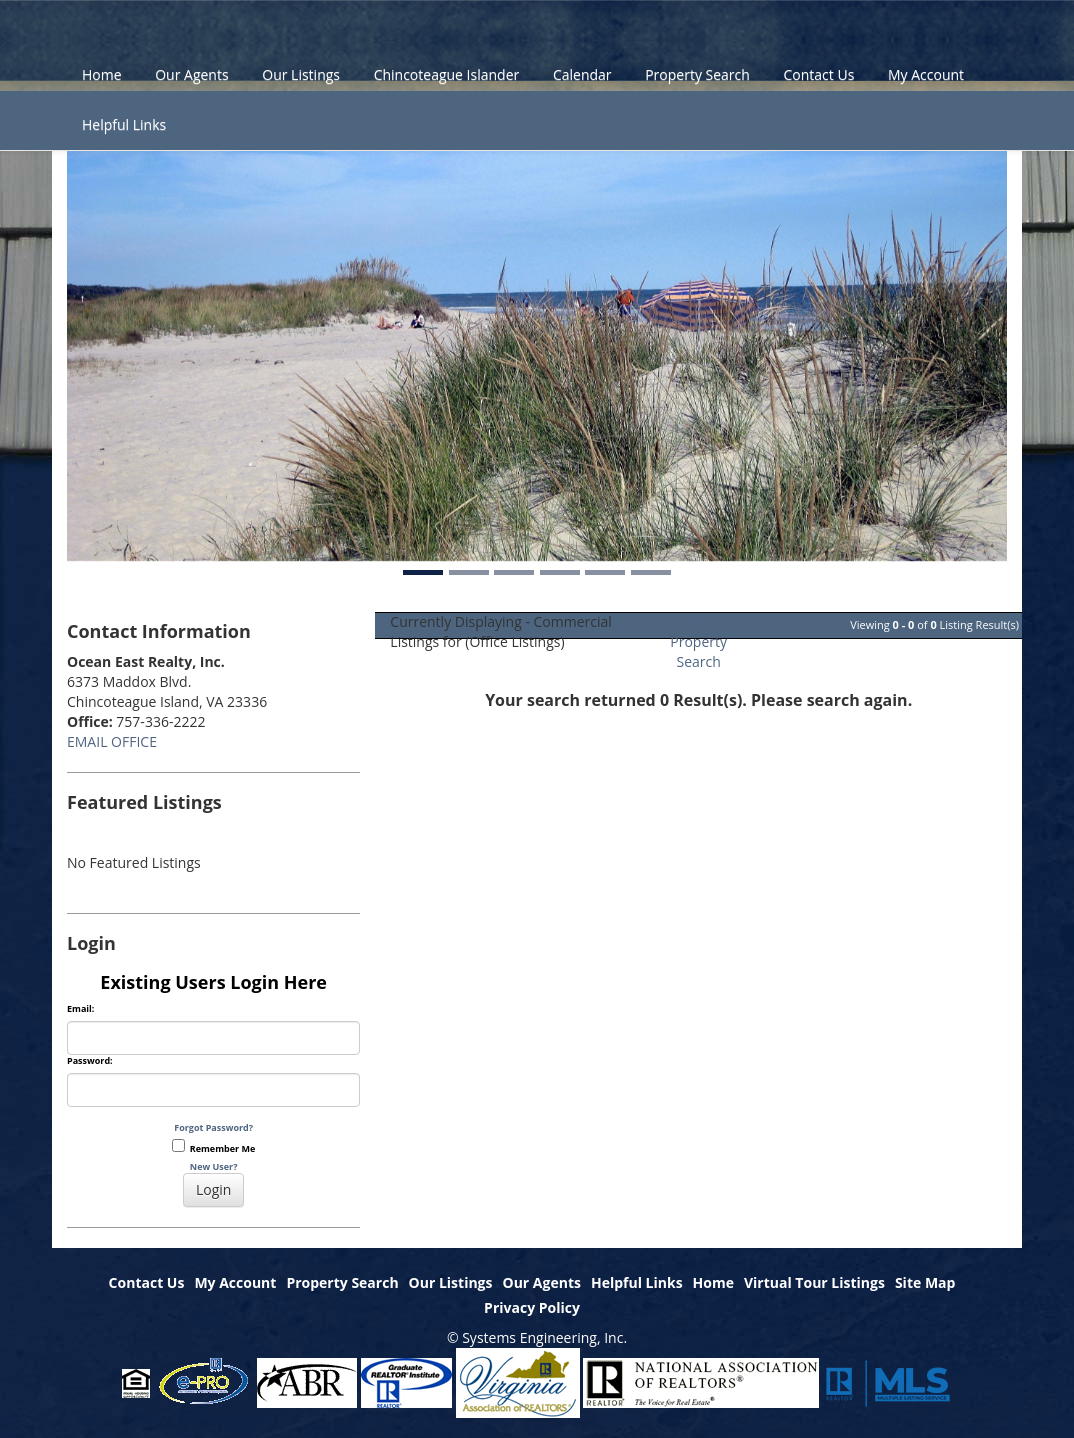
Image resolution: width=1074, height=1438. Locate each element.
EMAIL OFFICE (112, 741)
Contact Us (819, 74)
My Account (926, 74)
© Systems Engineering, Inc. (537, 1337)
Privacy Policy (532, 1307)
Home (102, 74)
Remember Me (213, 1147)
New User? (214, 1166)
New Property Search (698, 641)
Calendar (582, 74)
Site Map (925, 1282)
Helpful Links (124, 124)
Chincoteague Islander (447, 74)
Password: (90, 1061)
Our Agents (191, 74)
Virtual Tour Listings (814, 1282)
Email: (80, 1009)
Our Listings (301, 74)
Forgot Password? (213, 1127)
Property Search (697, 74)
